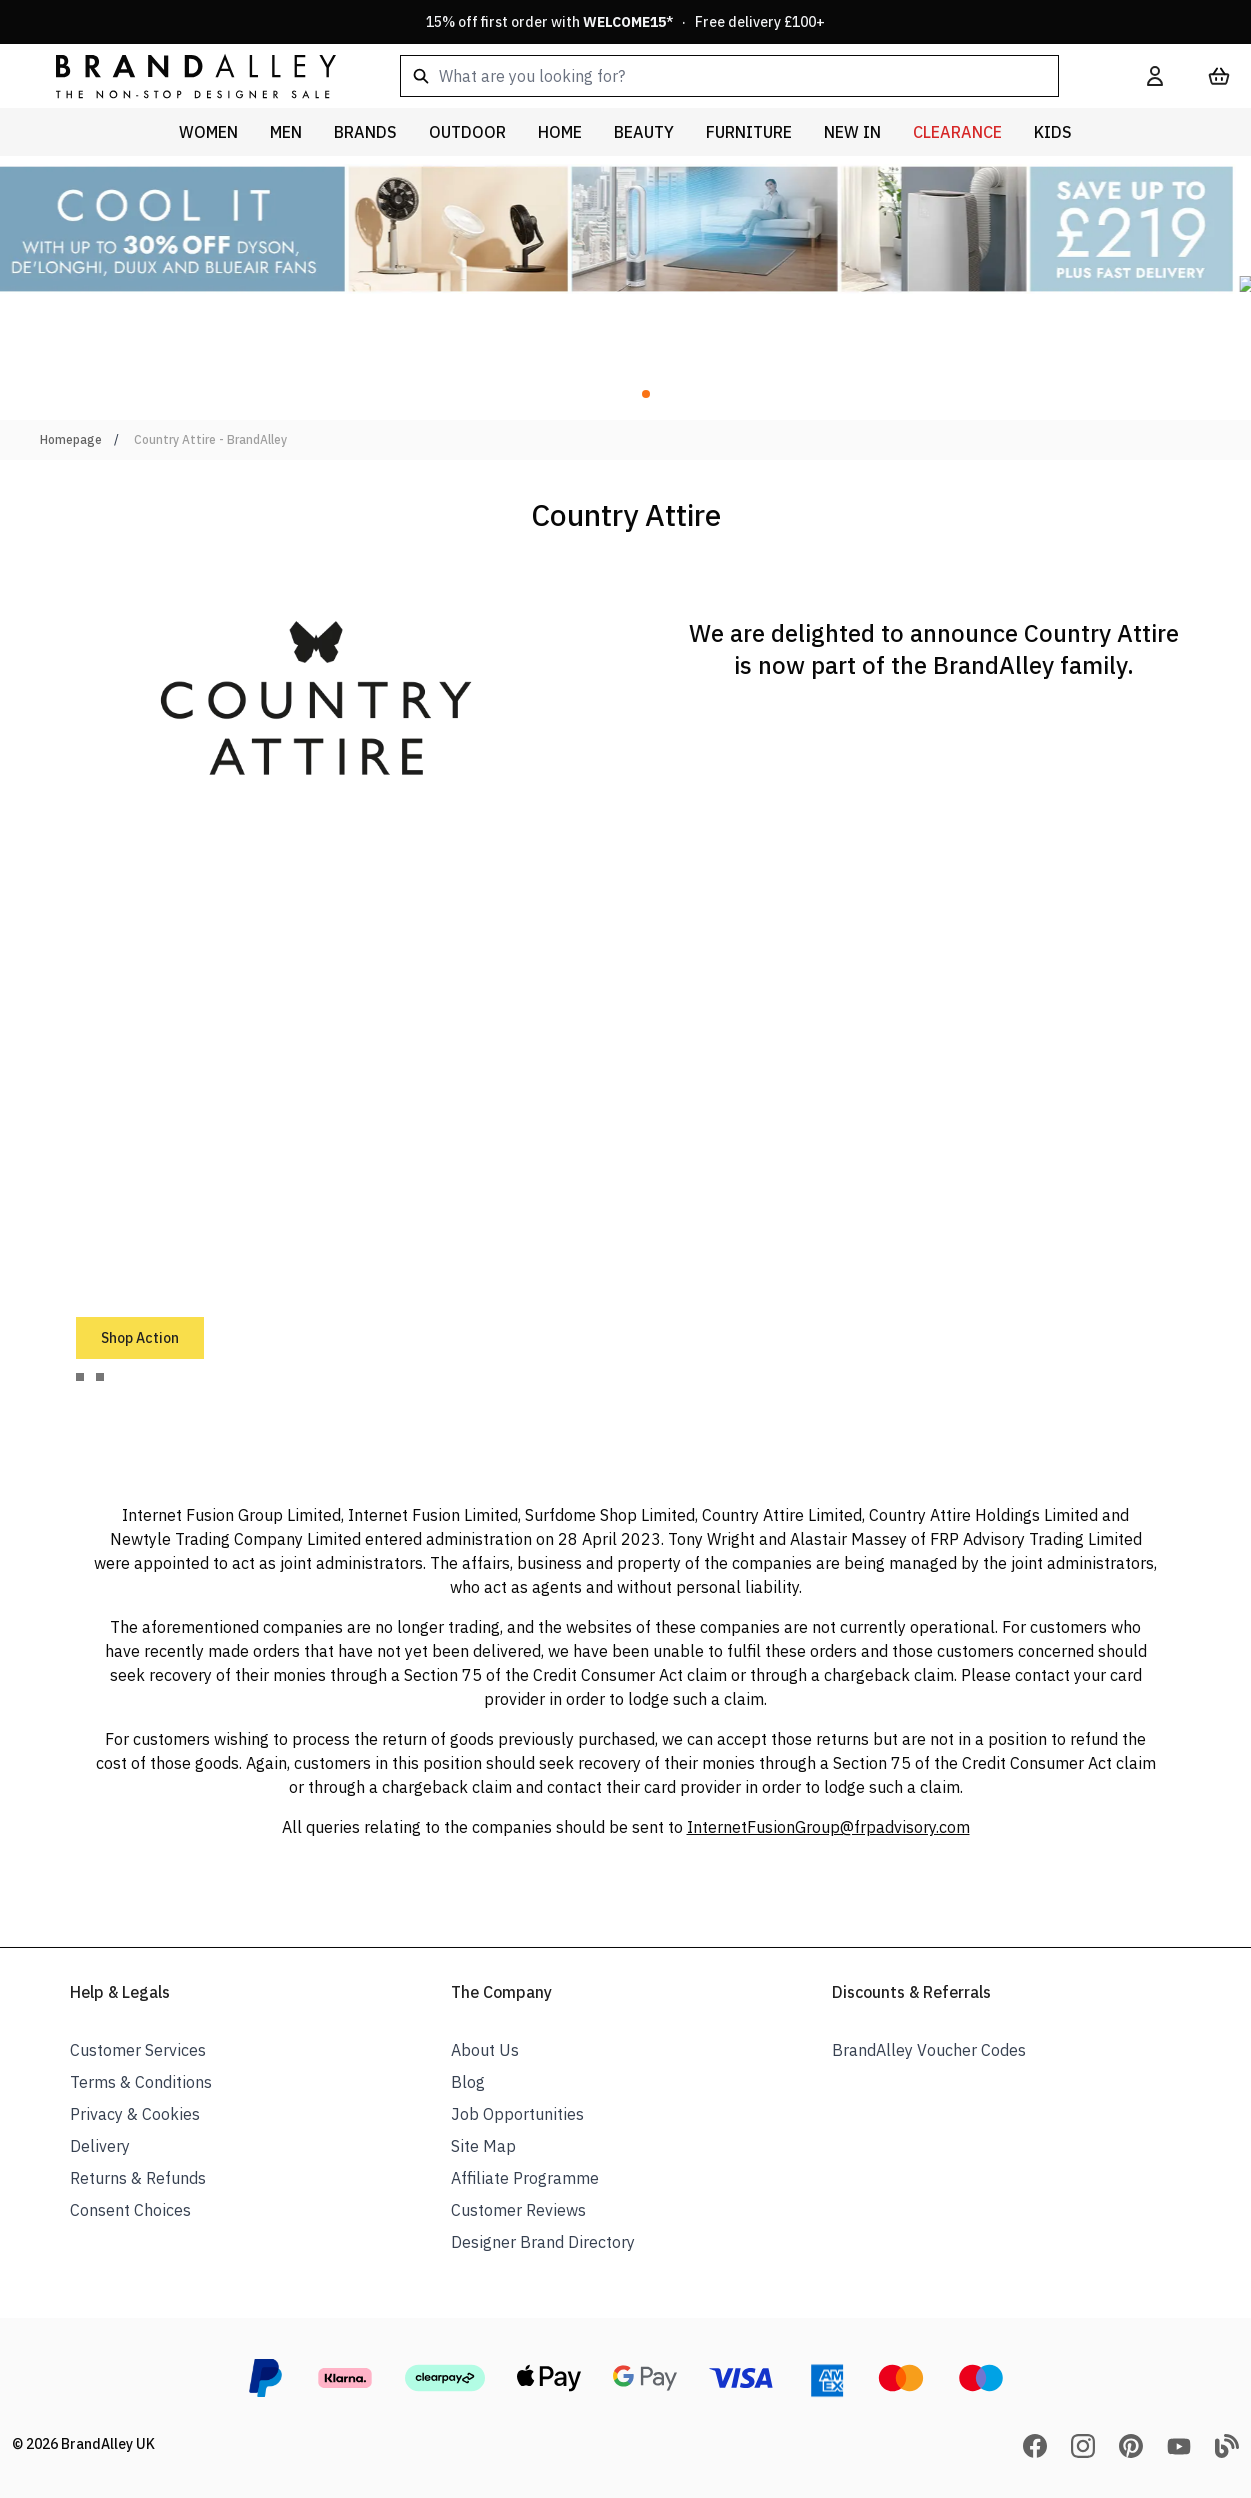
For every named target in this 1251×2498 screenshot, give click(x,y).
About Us (485, 2050)
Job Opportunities (517, 2114)
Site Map (483, 2146)
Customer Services (138, 2050)
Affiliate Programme (525, 2178)
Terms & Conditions (141, 2082)
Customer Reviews (518, 2210)
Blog (468, 2082)
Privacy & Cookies (135, 2114)
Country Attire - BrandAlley (210, 439)
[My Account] (1155, 76)
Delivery (100, 2146)
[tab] (80, 1377)
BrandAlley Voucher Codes (929, 2050)
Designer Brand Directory (543, 2242)
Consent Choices (130, 2210)
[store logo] (180, 75)
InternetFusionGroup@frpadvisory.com (828, 1827)
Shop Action (140, 1338)
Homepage (71, 439)
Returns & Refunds (138, 2178)
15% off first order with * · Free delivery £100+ (625, 22)
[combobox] (741, 76)
